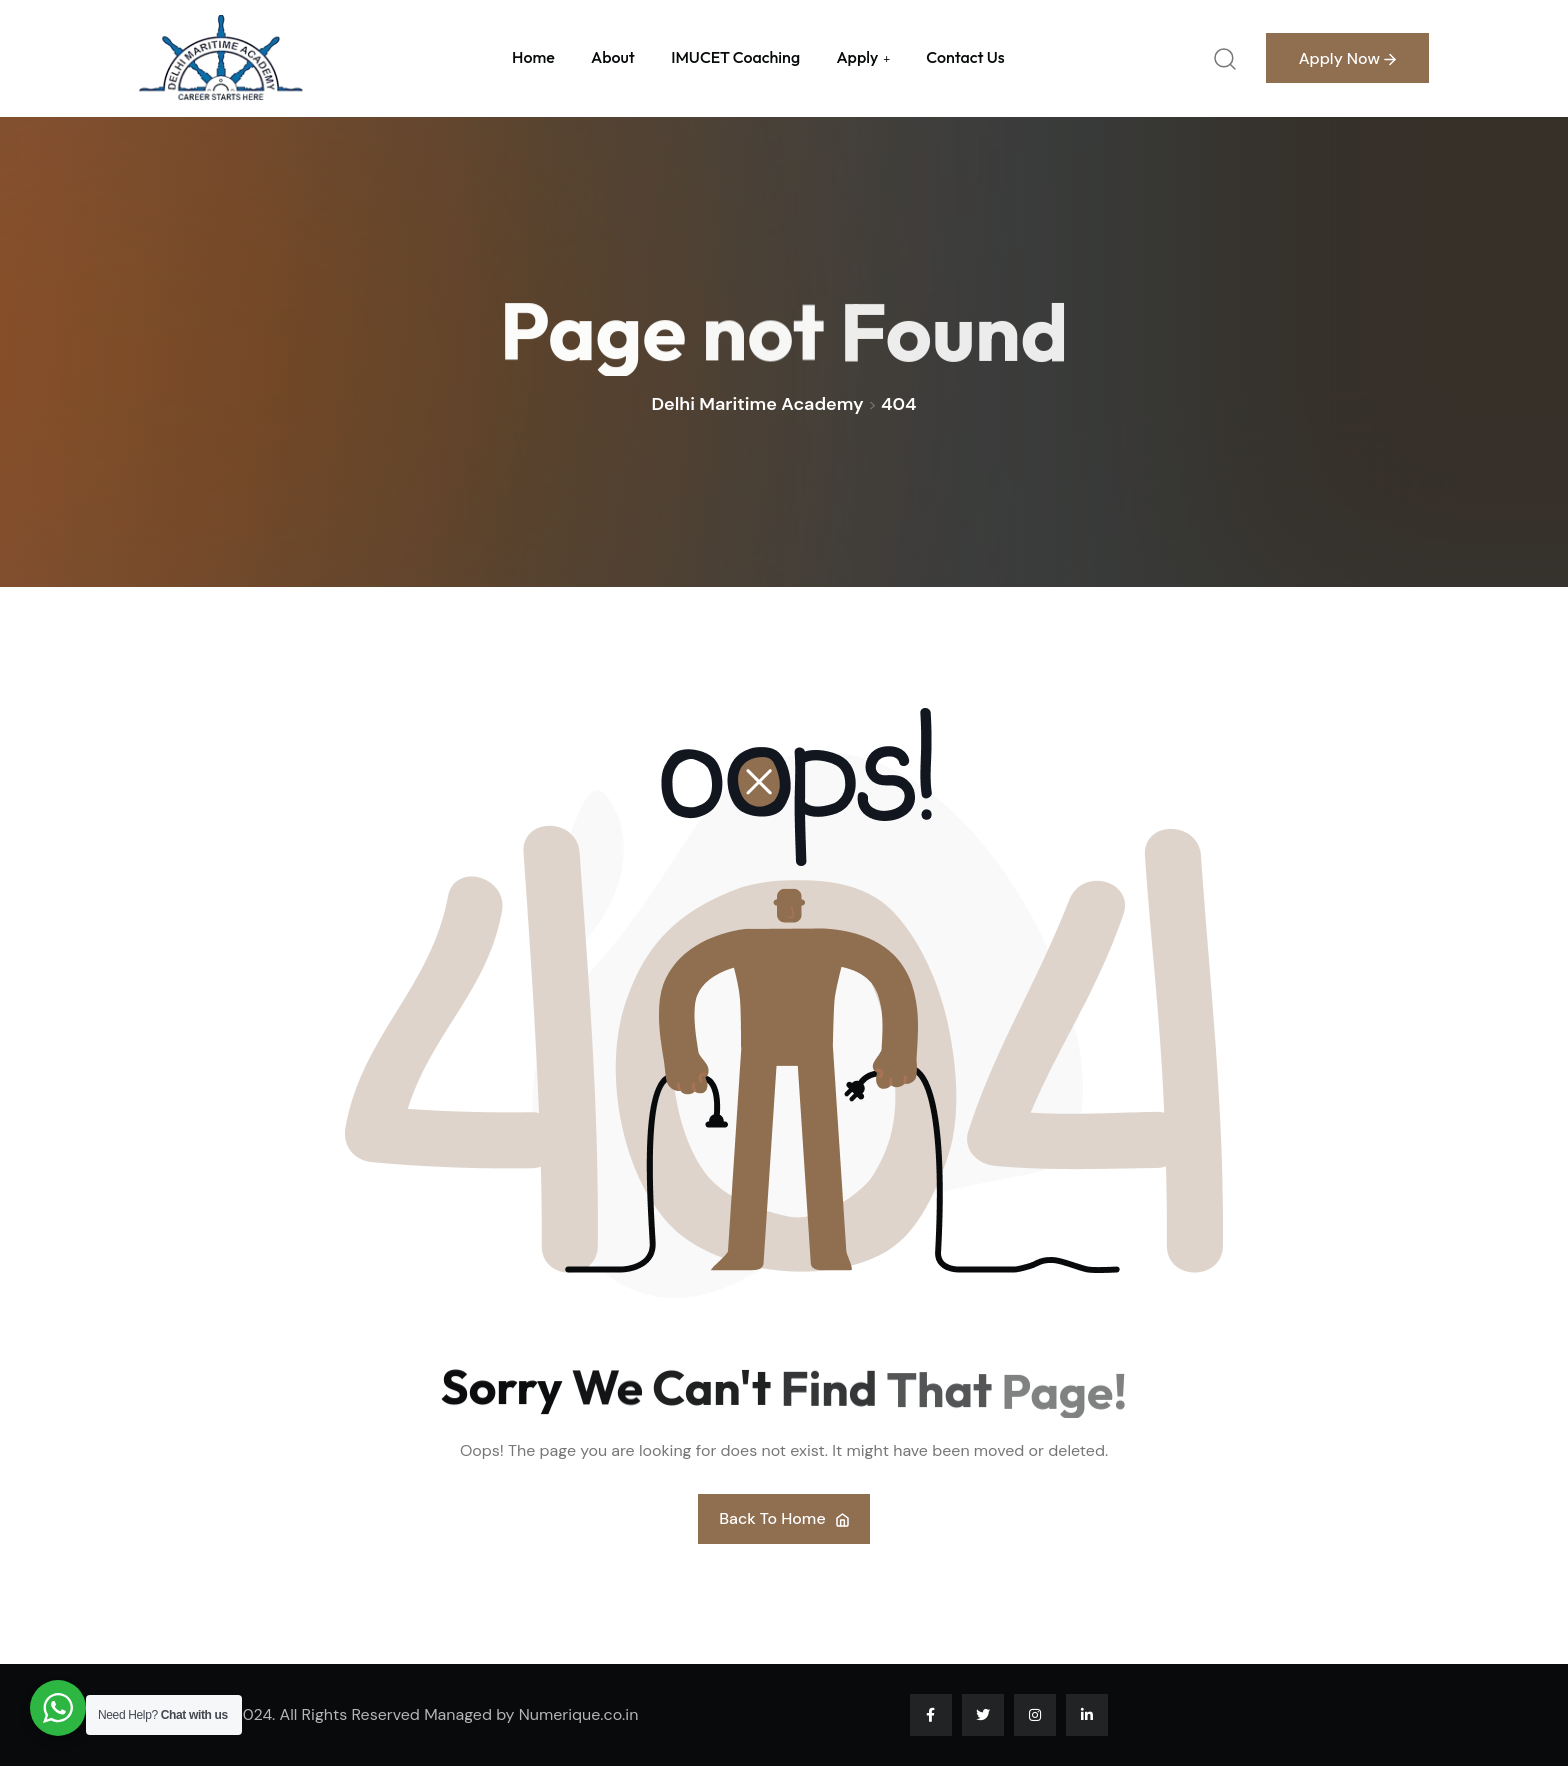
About (613, 57)
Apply (857, 57)
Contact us (965, 57)
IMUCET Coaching (735, 57)
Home (533, 57)
